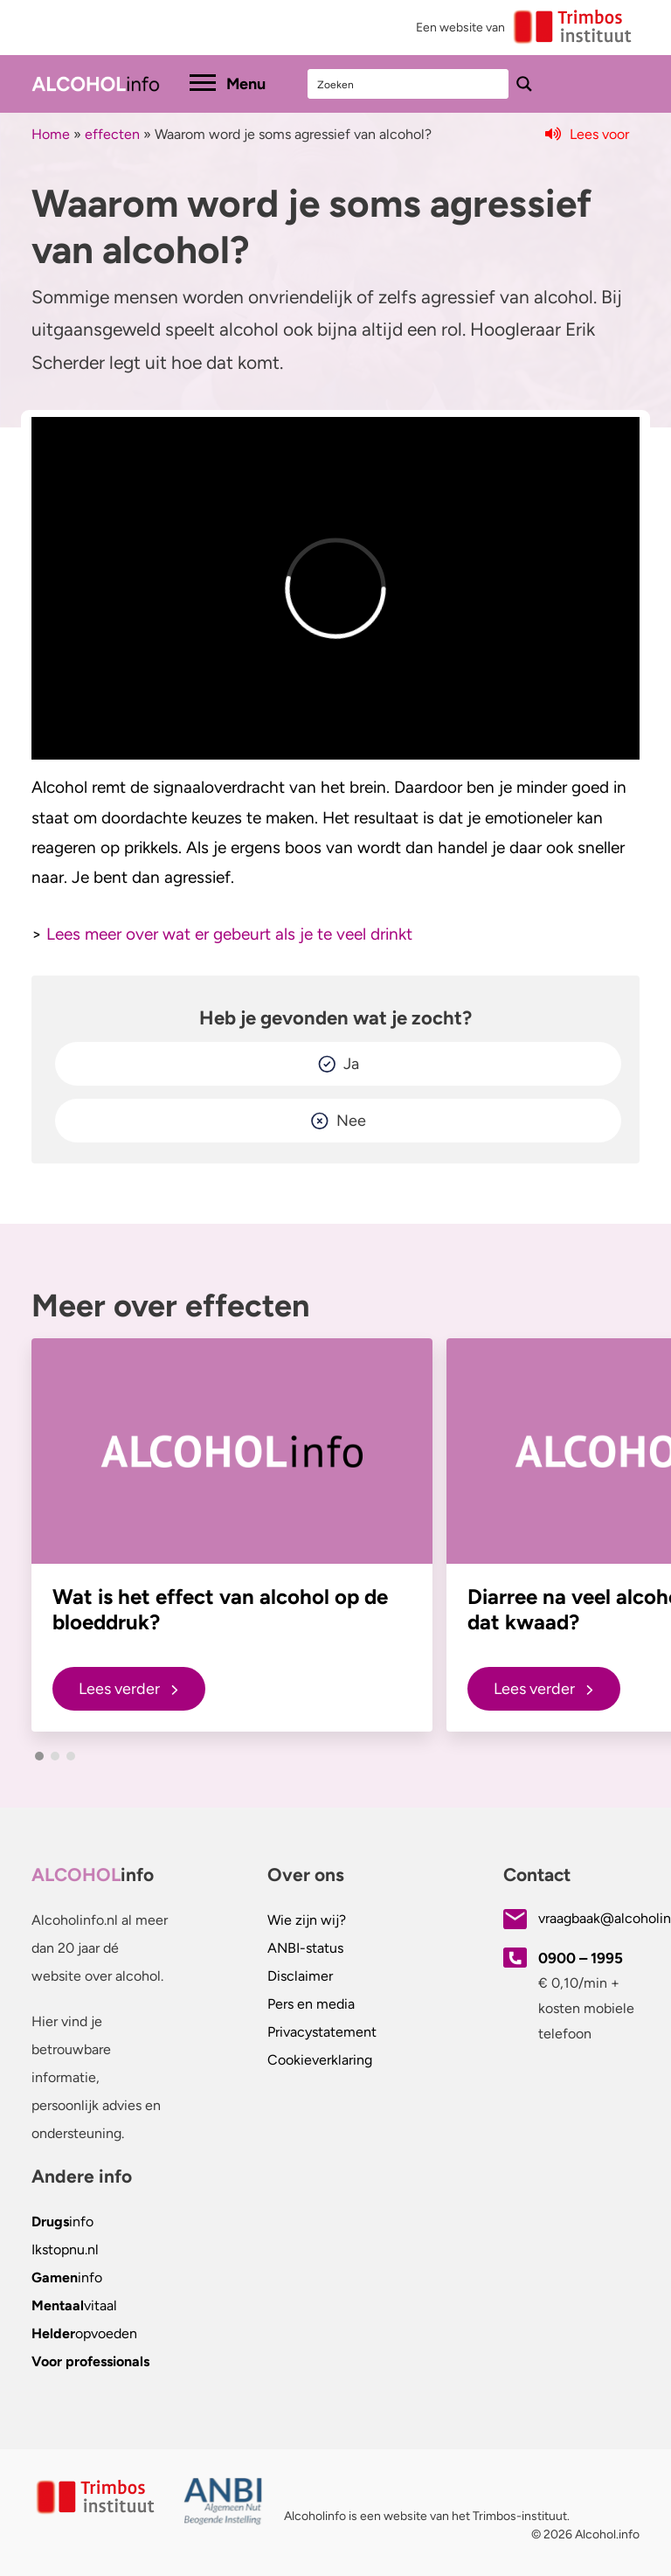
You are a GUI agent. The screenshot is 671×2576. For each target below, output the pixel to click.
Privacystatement (322, 2032)
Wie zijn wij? (306, 1920)
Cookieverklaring (319, 2060)
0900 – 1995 (580, 1958)
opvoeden (84, 2333)
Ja (351, 1063)
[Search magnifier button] (524, 84)
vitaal (74, 2305)
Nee (351, 1120)
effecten (112, 134)
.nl (65, 2249)
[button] (39, 1756)
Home (50, 134)
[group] (231, 1535)
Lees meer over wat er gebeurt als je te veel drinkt (229, 934)
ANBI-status (305, 1948)
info (62, 2221)
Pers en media (311, 2004)
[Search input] (409, 84)
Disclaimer (300, 1976)
